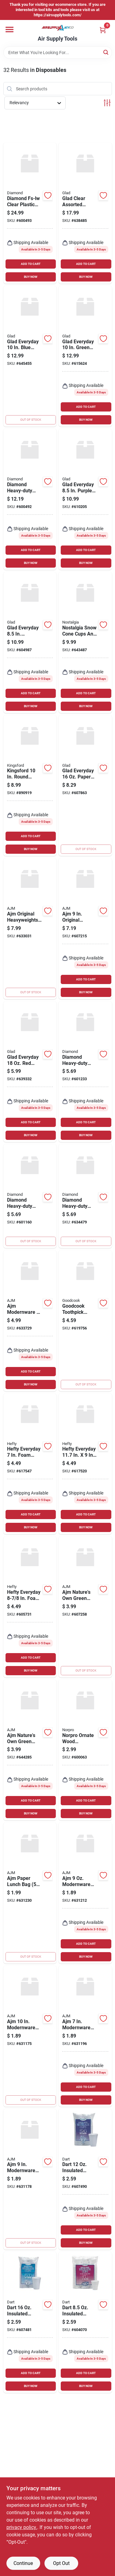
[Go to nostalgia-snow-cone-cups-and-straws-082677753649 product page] (85, 642)
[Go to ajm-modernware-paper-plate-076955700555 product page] (30, 2036)
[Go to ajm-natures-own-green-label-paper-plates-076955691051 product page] (85, 1606)
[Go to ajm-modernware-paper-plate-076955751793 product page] (30, 2179)
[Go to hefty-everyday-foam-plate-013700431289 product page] (30, 1463)
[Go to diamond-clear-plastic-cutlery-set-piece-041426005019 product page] (30, 213)
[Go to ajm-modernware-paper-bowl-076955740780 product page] (30, 1320)
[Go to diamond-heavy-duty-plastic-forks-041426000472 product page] (30, 1196)
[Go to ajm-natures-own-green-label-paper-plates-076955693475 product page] (30, 1750)
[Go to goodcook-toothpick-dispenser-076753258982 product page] (85, 1320)
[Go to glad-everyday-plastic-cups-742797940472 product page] (30, 1071)
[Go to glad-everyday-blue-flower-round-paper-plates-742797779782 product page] (30, 356)
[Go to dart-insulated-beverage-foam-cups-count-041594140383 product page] (30, 2322)
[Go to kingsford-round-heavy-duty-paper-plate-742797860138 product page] (30, 785)
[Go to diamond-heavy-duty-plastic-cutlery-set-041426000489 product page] (85, 1196)
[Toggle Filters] (107, 102)
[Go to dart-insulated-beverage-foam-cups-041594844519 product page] (85, 2322)
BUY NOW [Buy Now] (30, 276)
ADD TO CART (30, 264)
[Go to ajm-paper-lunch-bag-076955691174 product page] (30, 1893)
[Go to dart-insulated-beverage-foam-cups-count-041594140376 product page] (85, 2179)
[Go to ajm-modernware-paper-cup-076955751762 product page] (85, 1893)
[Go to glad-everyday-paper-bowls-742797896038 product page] (85, 785)
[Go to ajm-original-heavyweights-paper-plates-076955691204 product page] (85, 928)
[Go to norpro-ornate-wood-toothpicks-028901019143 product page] (85, 1750)
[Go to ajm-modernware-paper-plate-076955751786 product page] (85, 2036)
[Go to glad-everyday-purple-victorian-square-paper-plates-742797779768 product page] (85, 499)
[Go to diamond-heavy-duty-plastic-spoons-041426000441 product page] (85, 1071)
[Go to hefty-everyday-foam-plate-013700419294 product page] (30, 1606)
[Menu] (9, 29)
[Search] (106, 52)
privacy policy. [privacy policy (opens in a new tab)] (21, 2527)
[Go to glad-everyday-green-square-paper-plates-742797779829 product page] (85, 356)
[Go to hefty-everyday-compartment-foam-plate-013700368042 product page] (85, 1463)
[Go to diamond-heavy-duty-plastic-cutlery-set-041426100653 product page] (30, 499)
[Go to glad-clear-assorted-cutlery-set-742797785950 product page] (85, 213)
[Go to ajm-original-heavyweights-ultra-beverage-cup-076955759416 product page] (30, 928)
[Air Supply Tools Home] (57, 27)
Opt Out (61, 2563)
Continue (23, 2563)
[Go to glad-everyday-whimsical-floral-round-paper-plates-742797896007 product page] (30, 642)
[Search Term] (57, 52)
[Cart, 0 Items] (103, 30)
